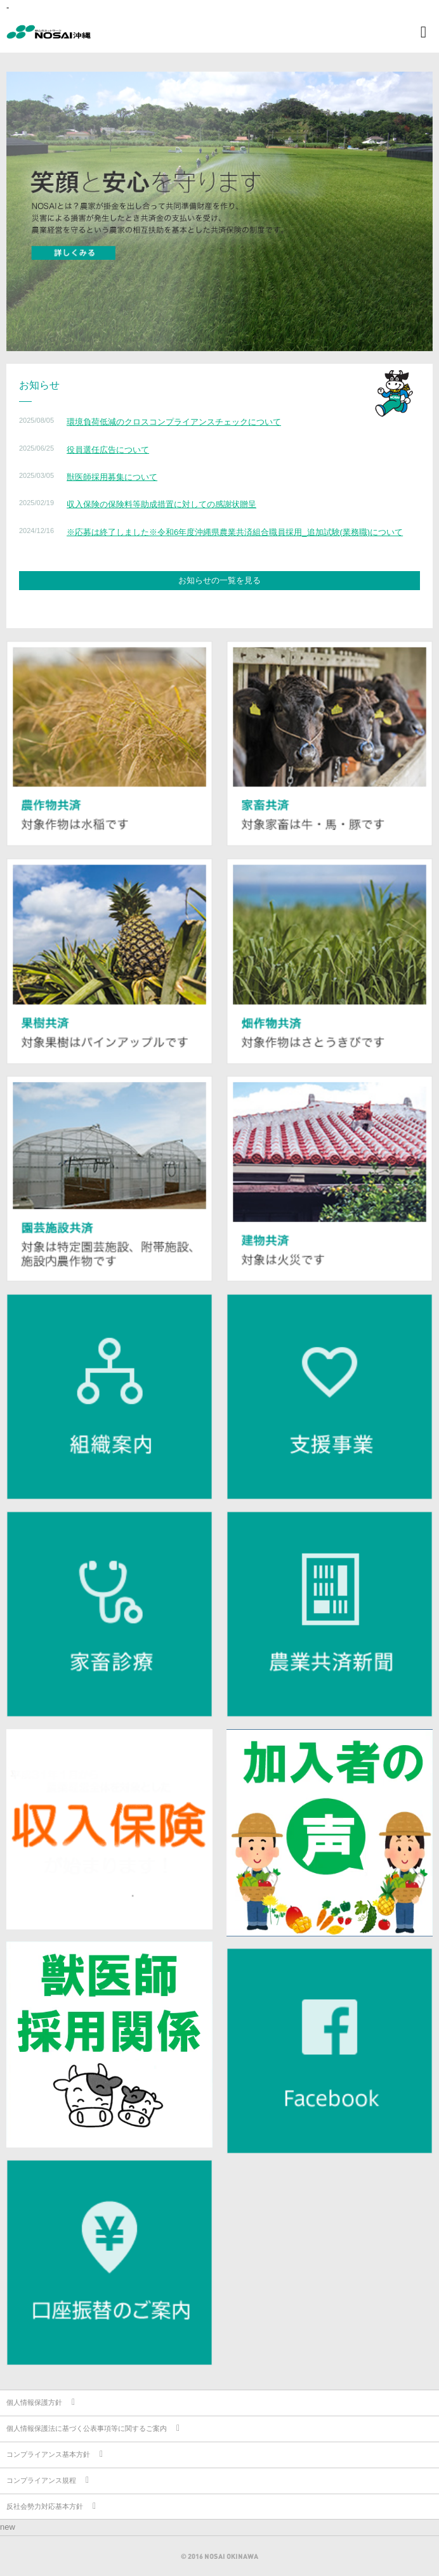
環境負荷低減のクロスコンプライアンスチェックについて (174, 422)
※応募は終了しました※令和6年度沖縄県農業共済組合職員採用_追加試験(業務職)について (235, 532)
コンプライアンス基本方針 (48, 2454)
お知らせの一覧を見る (219, 580)
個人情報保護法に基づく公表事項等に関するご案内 (86, 2428)
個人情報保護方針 (34, 2402)
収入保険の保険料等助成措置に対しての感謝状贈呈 (161, 504)
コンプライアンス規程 (41, 2480)
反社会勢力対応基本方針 (44, 2506)
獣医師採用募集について (112, 477)
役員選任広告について (108, 449)
